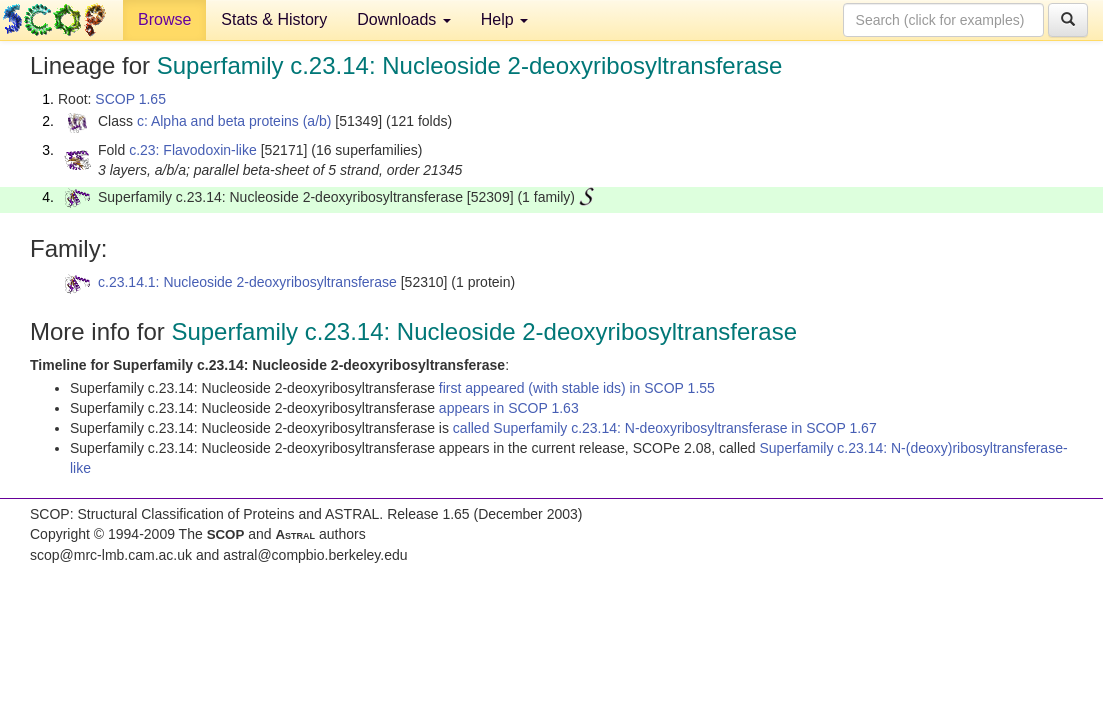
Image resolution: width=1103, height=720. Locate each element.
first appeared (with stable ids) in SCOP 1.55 (577, 388)
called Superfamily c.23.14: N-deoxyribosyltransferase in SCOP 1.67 (665, 428)
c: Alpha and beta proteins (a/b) (234, 121)
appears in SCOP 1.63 (509, 408)
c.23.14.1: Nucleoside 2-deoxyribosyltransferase (247, 282)
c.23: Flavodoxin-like (193, 150)
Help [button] (504, 19)
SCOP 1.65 (130, 99)
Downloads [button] (404, 19)
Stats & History (274, 19)
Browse (164, 19)
